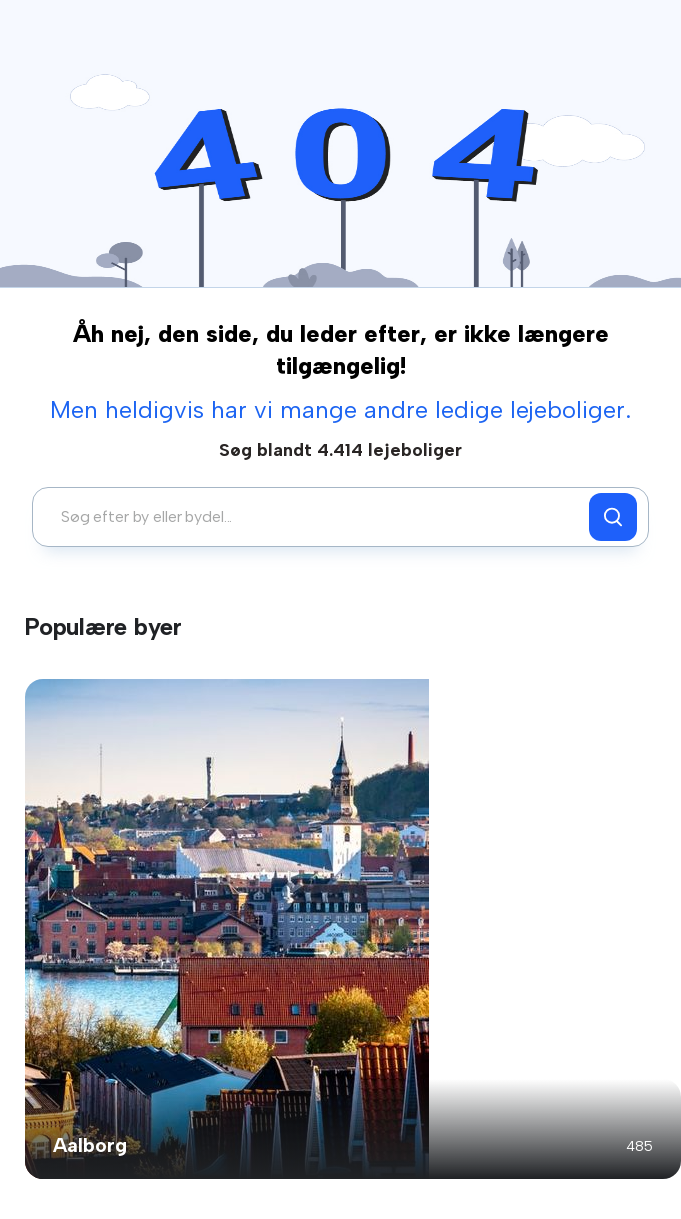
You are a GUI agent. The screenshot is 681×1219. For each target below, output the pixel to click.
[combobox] (316, 517)
